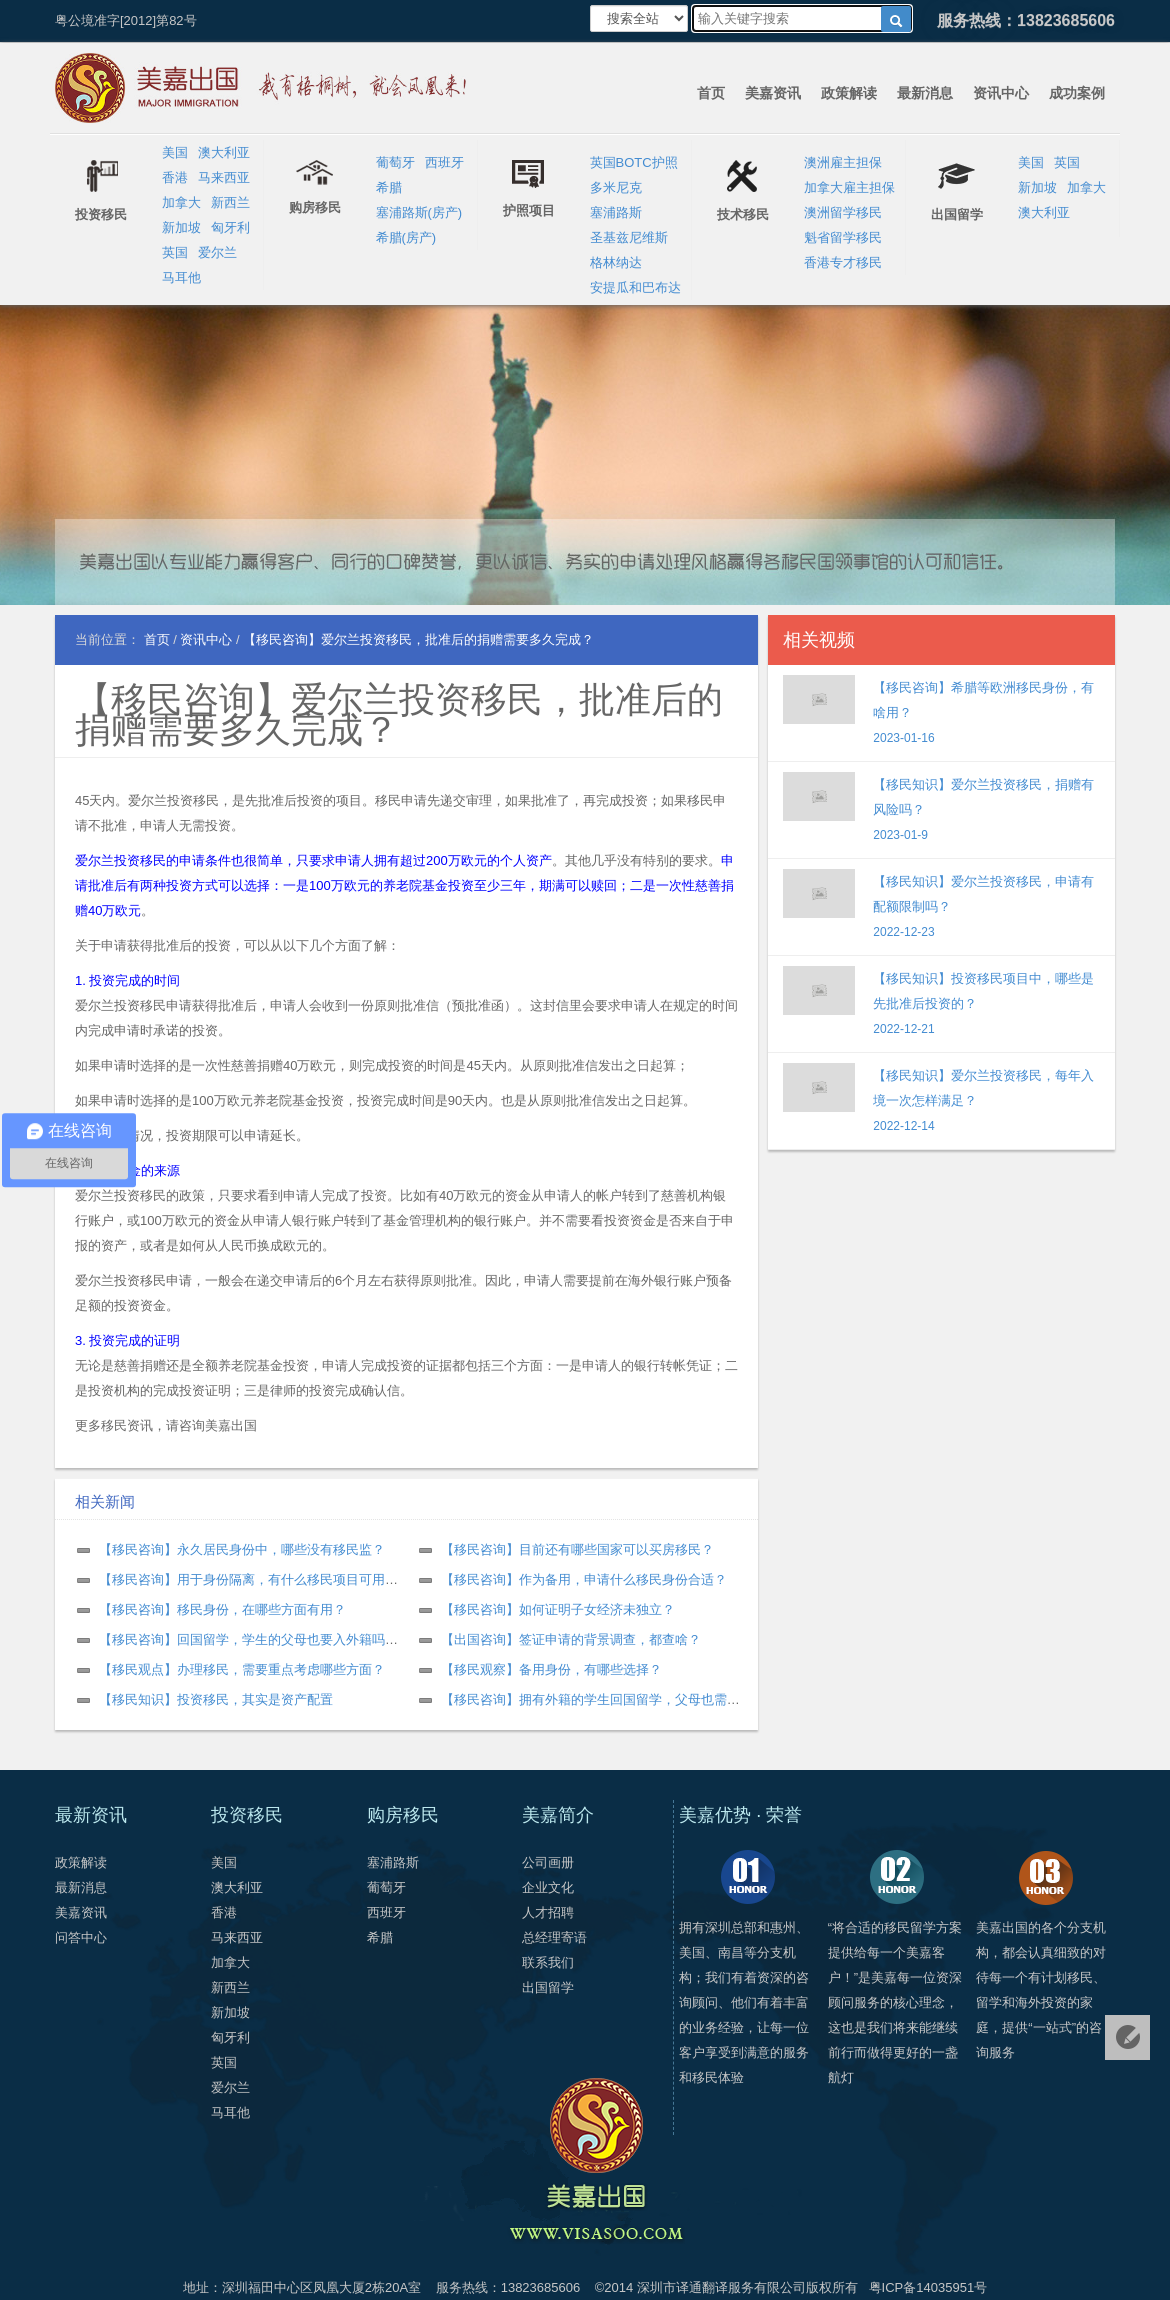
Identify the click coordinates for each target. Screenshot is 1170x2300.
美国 (175, 152)
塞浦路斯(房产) (419, 212)
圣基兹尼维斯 (629, 237)
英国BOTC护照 (634, 162)
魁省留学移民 (843, 237)
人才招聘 (548, 1912)
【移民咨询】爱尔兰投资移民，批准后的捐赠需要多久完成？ (399, 714)
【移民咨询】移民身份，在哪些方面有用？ (222, 1609)
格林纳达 (616, 262)
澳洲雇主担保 (843, 162)
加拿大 (181, 202)
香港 (175, 177)
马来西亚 (224, 177)
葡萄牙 (395, 162)
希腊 (389, 187)
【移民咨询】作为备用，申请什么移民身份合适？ (584, 1579)
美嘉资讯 (773, 93)
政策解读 (849, 93)
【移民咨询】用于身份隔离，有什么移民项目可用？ (248, 1579)
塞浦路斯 (616, 212)
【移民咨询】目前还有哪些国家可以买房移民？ (577, 1549)
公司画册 (548, 1862)
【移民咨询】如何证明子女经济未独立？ (558, 1609)
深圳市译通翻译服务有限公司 (721, 2287)
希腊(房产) (406, 237)
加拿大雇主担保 (849, 187)
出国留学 (548, 1987)
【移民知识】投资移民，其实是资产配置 (216, 1699)
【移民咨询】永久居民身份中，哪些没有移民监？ (242, 1549)
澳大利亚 (224, 152)
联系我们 (548, 1962)
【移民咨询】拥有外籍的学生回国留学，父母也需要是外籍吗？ (623, 1699)
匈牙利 (230, 227)
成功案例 (1077, 93)
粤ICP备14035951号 (928, 2287)
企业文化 (548, 1887)
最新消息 (925, 93)
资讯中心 (1001, 93)
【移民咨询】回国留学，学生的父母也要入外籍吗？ (248, 1639)
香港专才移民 (843, 262)
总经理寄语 (554, 1937)
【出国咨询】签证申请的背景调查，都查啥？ (571, 1639)
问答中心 (81, 1937)
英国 (175, 252)
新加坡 (181, 227)
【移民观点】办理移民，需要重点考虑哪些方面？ (242, 1669)
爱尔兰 (217, 252)
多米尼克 (616, 187)
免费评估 (1127, 2037)
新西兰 (230, 202)
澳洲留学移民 (843, 212)
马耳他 (181, 277)
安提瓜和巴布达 (635, 287)
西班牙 (444, 162)
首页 (711, 93)
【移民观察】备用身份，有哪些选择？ (551, 1669)
